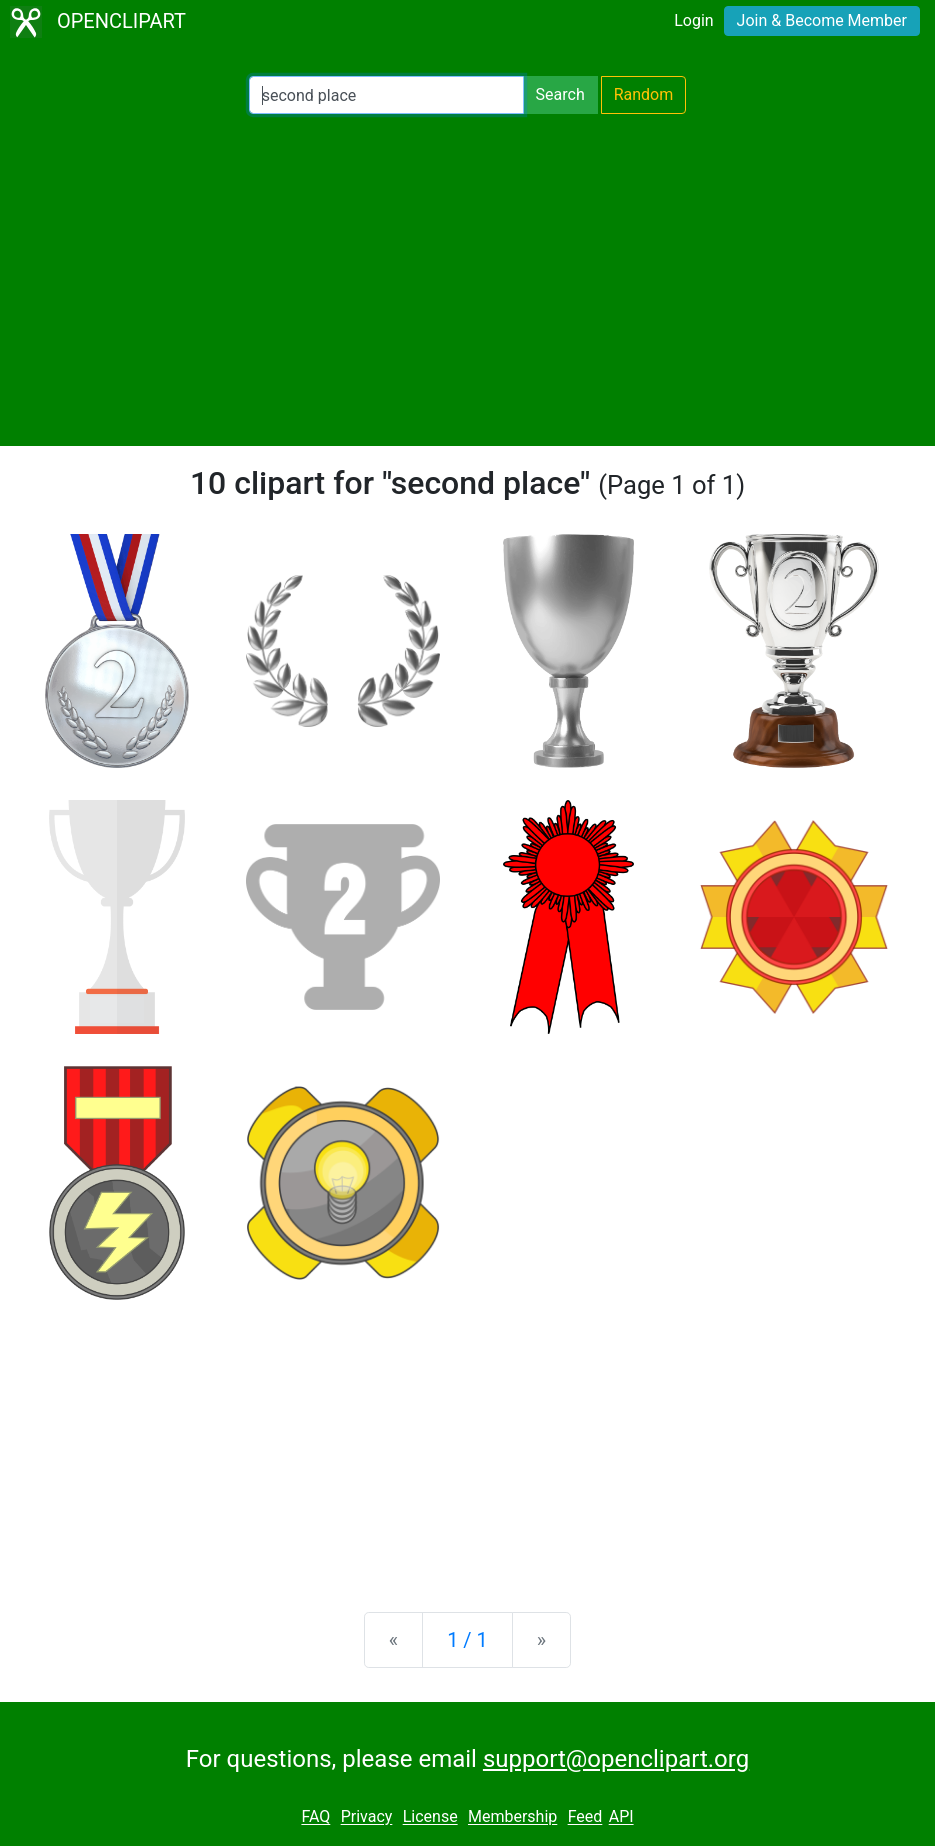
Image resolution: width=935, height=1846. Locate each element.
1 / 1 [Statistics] (467, 1640)
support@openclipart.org (616, 1759)
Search (560, 94)
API (621, 1817)
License (430, 1817)
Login (693, 20)
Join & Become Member (822, 20)
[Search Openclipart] (386, 95)
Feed (585, 1817)
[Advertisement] (467, 280)
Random (644, 94)
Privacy (367, 1817)
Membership (512, 1817)
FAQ (315, 1817)
